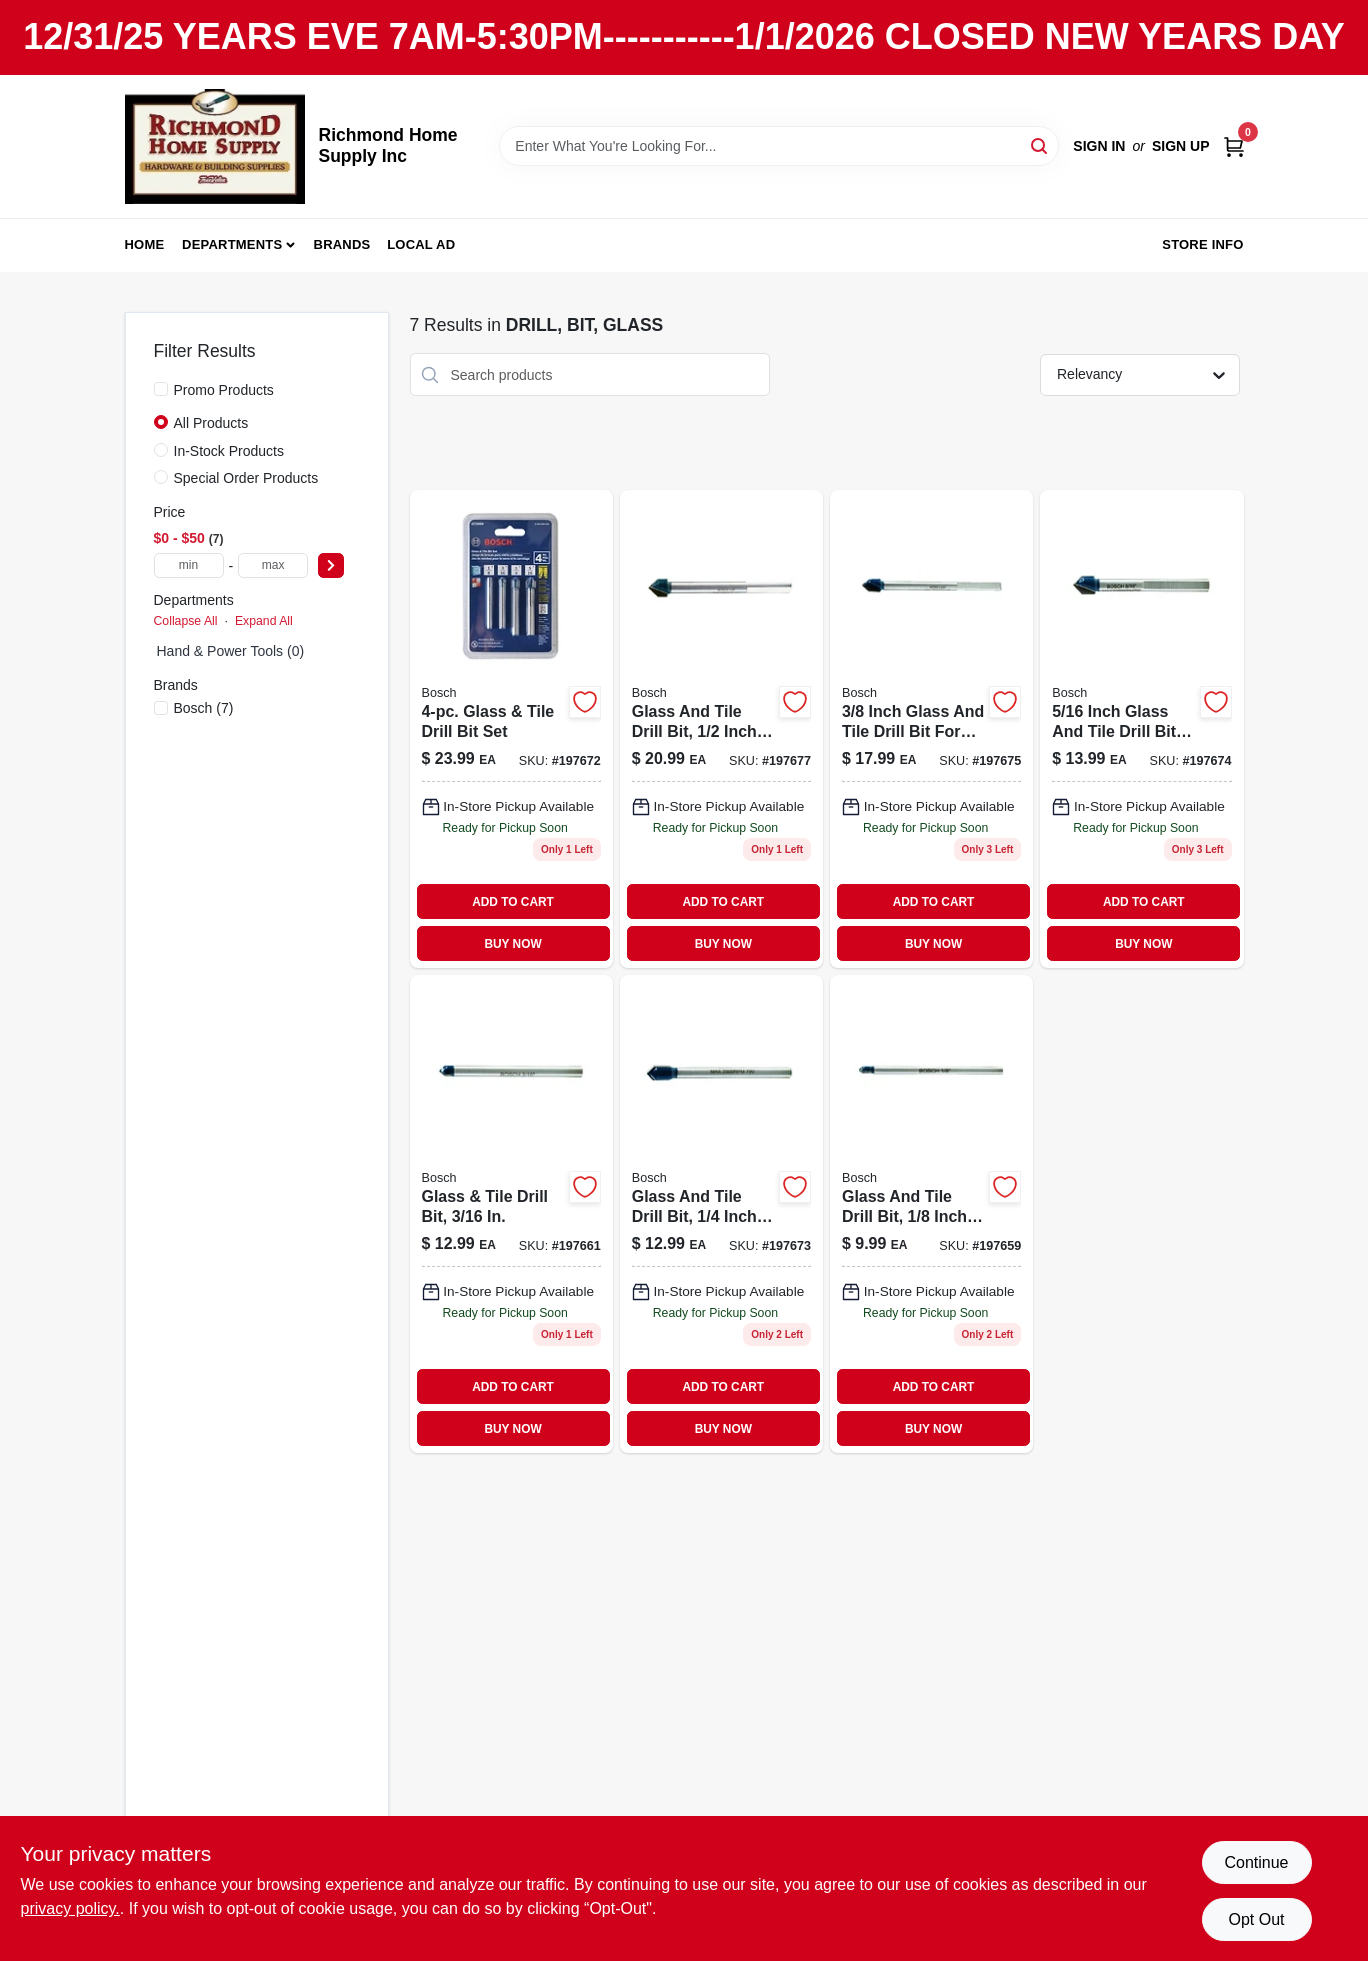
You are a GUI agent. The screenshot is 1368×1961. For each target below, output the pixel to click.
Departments (232, 244)
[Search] (1040, 144)
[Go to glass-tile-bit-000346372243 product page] (931, 1214)
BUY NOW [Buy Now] (512, 944)
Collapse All (186, 621)
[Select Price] (331, 565)
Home (145, 244)
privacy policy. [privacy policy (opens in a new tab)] (70, 1908)
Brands (342, 244)
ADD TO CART (513, 902)
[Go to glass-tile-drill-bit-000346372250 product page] (511, 1214)
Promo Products (224, 390)
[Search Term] (779, 146)
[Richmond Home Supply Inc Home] (215, 146)
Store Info (1202, 244)
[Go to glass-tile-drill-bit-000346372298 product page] (721, 729)
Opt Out (1256, 1919)
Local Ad (421, 244)
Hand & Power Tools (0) (231, 651)
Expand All (264, 621)
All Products (211, 423)
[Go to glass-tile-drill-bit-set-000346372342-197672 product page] (511, 729)
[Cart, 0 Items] (1234, 146)
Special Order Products (246, 478)
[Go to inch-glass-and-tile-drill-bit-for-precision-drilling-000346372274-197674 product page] (1141, 729)
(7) (204, 708)
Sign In (1099, 146)
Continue (1256, 1862)
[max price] (273, 565)
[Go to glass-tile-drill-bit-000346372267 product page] (721, 1214)
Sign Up (1181, 146)
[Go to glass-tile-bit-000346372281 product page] (931, 729)
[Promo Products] (161, 389)
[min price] (189, 565)
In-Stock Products (229, 451)
